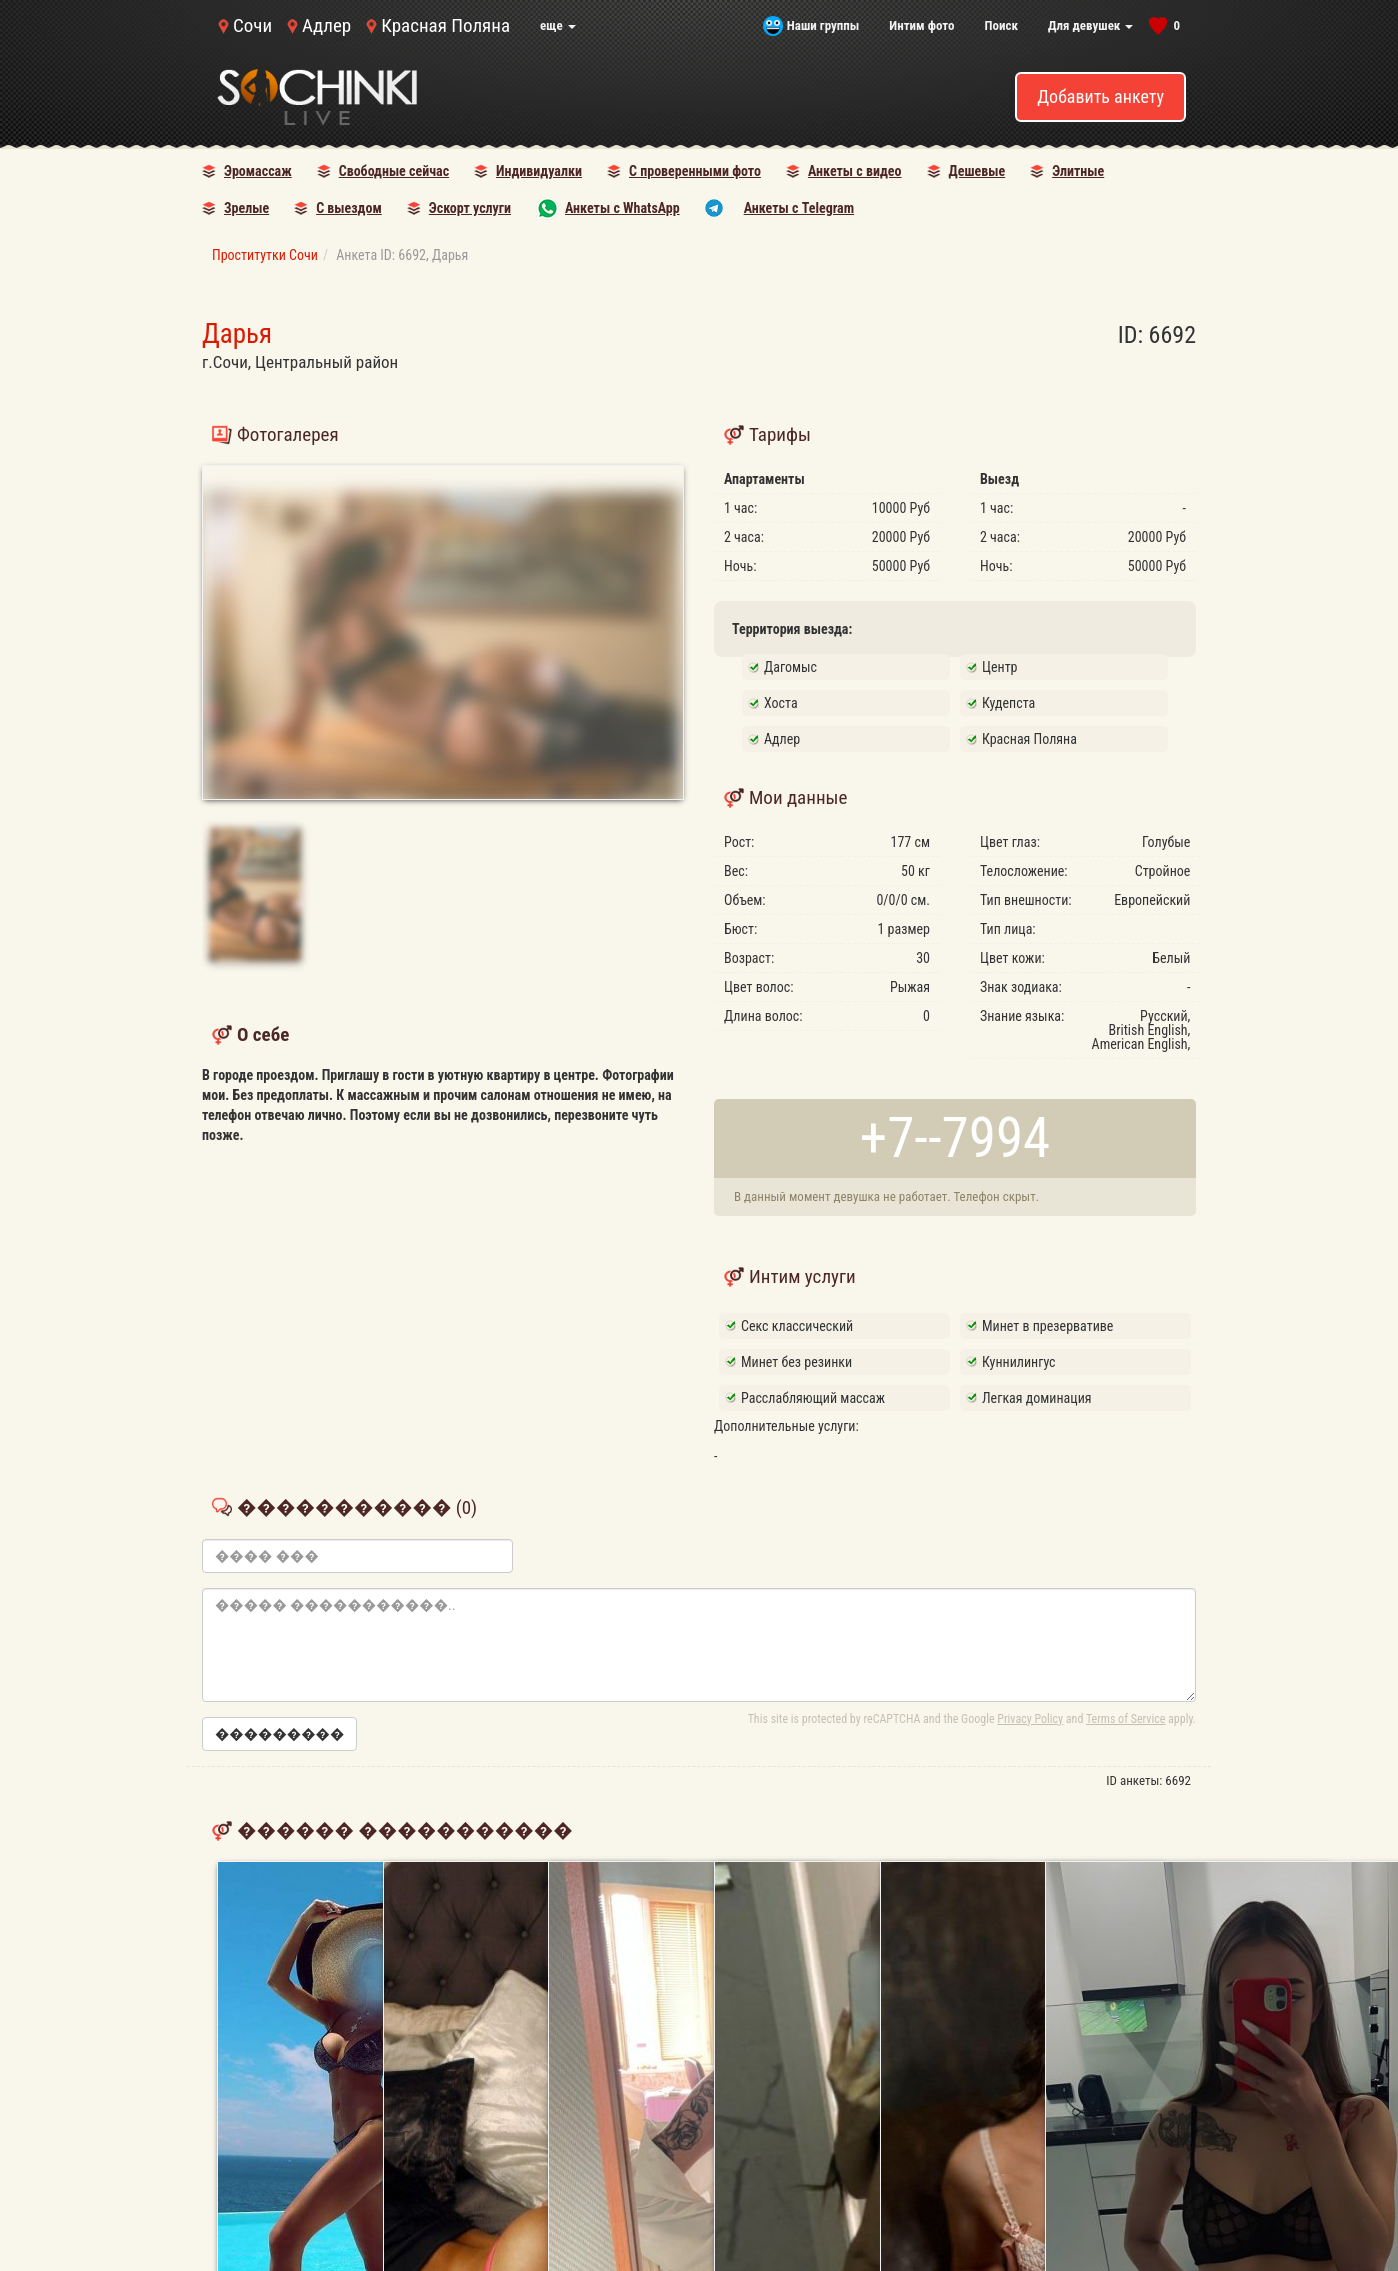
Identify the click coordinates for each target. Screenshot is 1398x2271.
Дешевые (977, 171)
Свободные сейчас (394, 171)
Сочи (252, 25)
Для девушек (1090, 25)
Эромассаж (258, 171)
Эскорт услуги (470, 208)
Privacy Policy (1030, 1719)
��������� (279, 1734)
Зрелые (246, 208)
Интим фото (921, 25)
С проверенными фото (695, 171)
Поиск (1001, 25)
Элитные (1078, 171)
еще (558, 25)
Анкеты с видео (855, 171)
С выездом (349, 208)
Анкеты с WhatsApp (622, 208)
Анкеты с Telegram (799, 208)
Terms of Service (1125, 1719)
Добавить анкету (1100, 96)
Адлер (326, 25)
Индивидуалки (539, 171)
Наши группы (823, 25)
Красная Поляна (445, 25)
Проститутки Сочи (265, 255)
